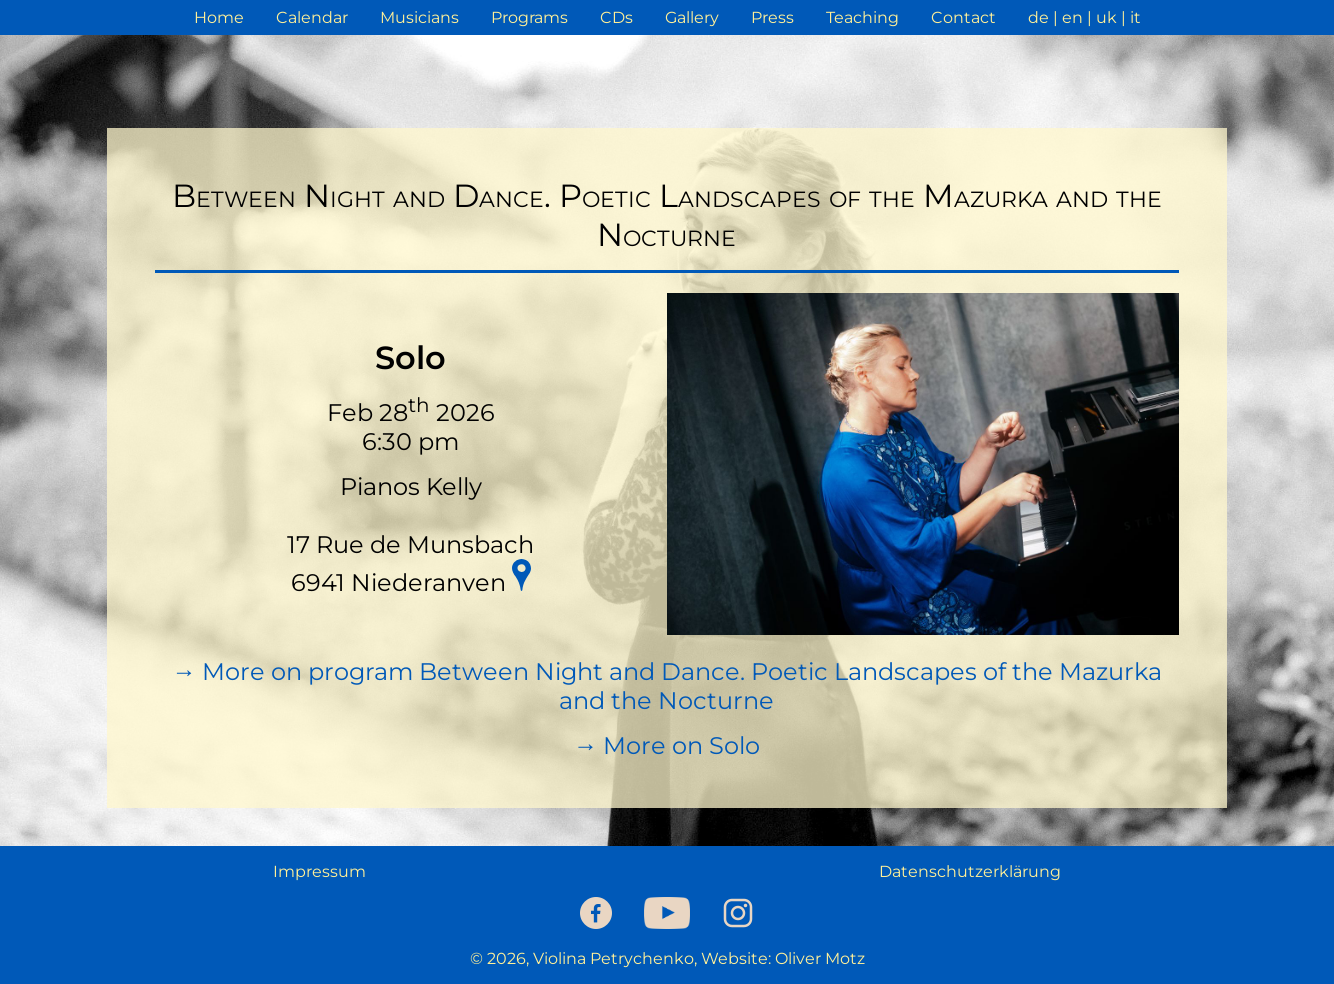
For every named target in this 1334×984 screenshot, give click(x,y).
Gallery (692, 17)
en (1072, 17)
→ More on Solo (666, 745)
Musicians (419, 17)
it (1135, 17)
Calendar (312, 17)
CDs (616, 17)
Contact (963, 17)
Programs (529, 17)
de (1038, 17)
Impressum (319, 871)
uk (1106, 17)
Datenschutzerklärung (970, 871)
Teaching (862, 17)
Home (219, 17)
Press (772, 17)
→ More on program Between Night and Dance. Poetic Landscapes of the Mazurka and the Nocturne (667, 686)
